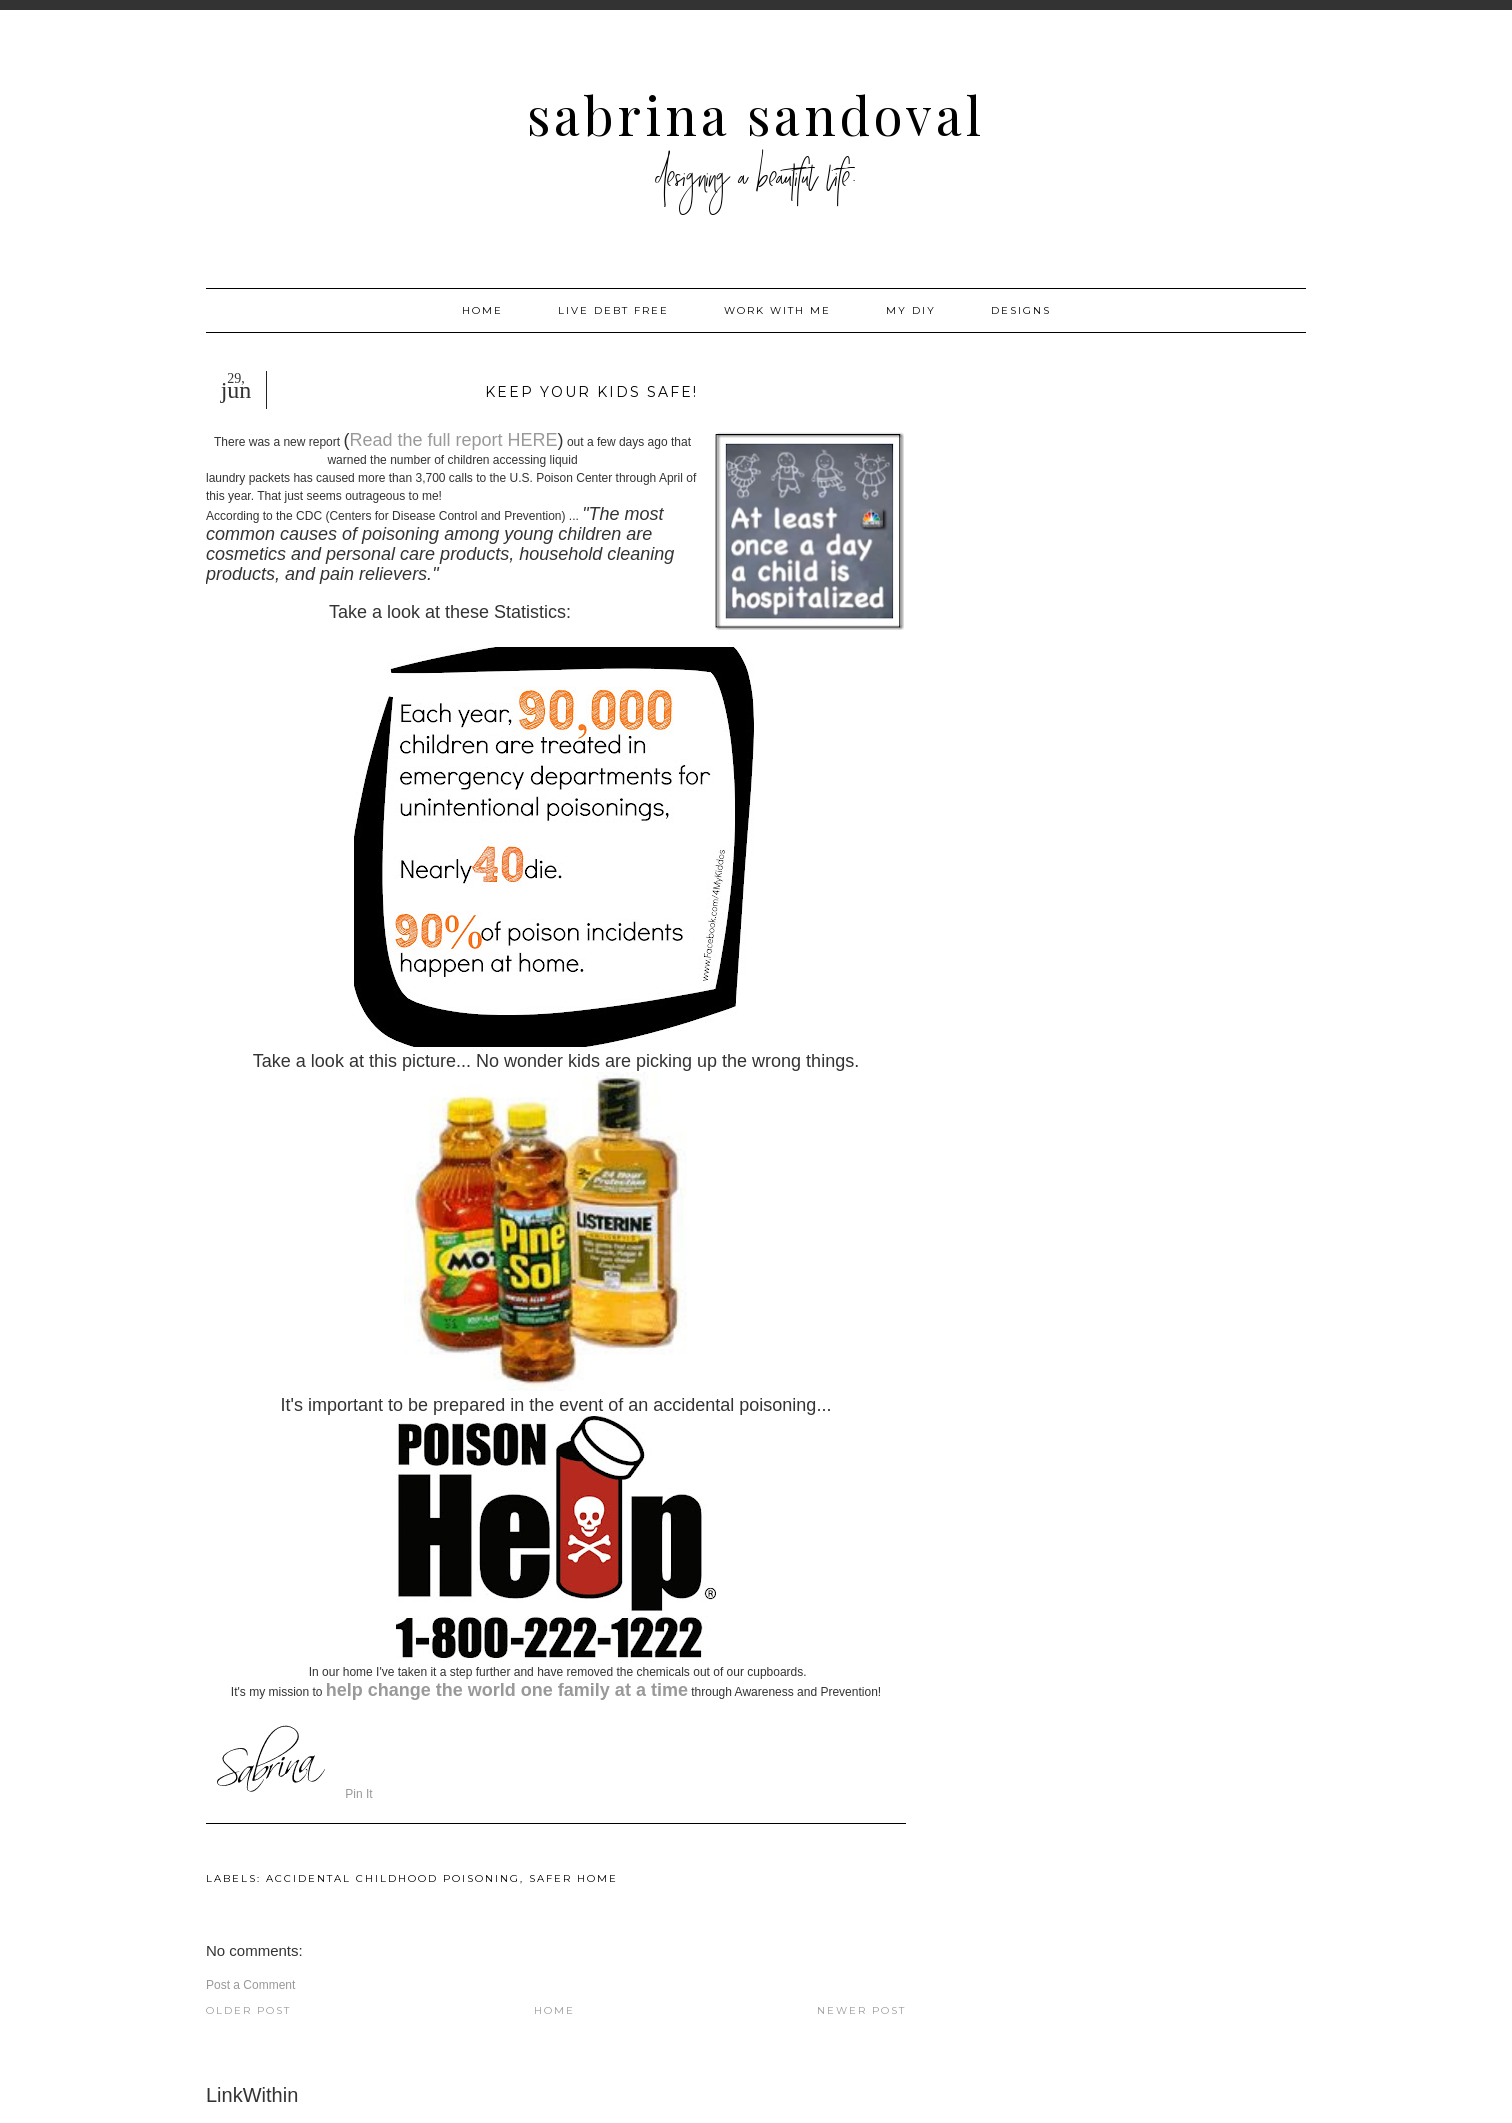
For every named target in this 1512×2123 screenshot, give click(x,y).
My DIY (911, 310)
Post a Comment (250, 1985)
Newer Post (861, 2010)
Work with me (777, 310)
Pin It (358, 1794)
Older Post (248, 2010)
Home (482, 310)
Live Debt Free (613, 310)
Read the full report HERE (453, 440)
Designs (1021, 310)
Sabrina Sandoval (756, 114)
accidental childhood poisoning (393, 1878)
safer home (573, 1878)
